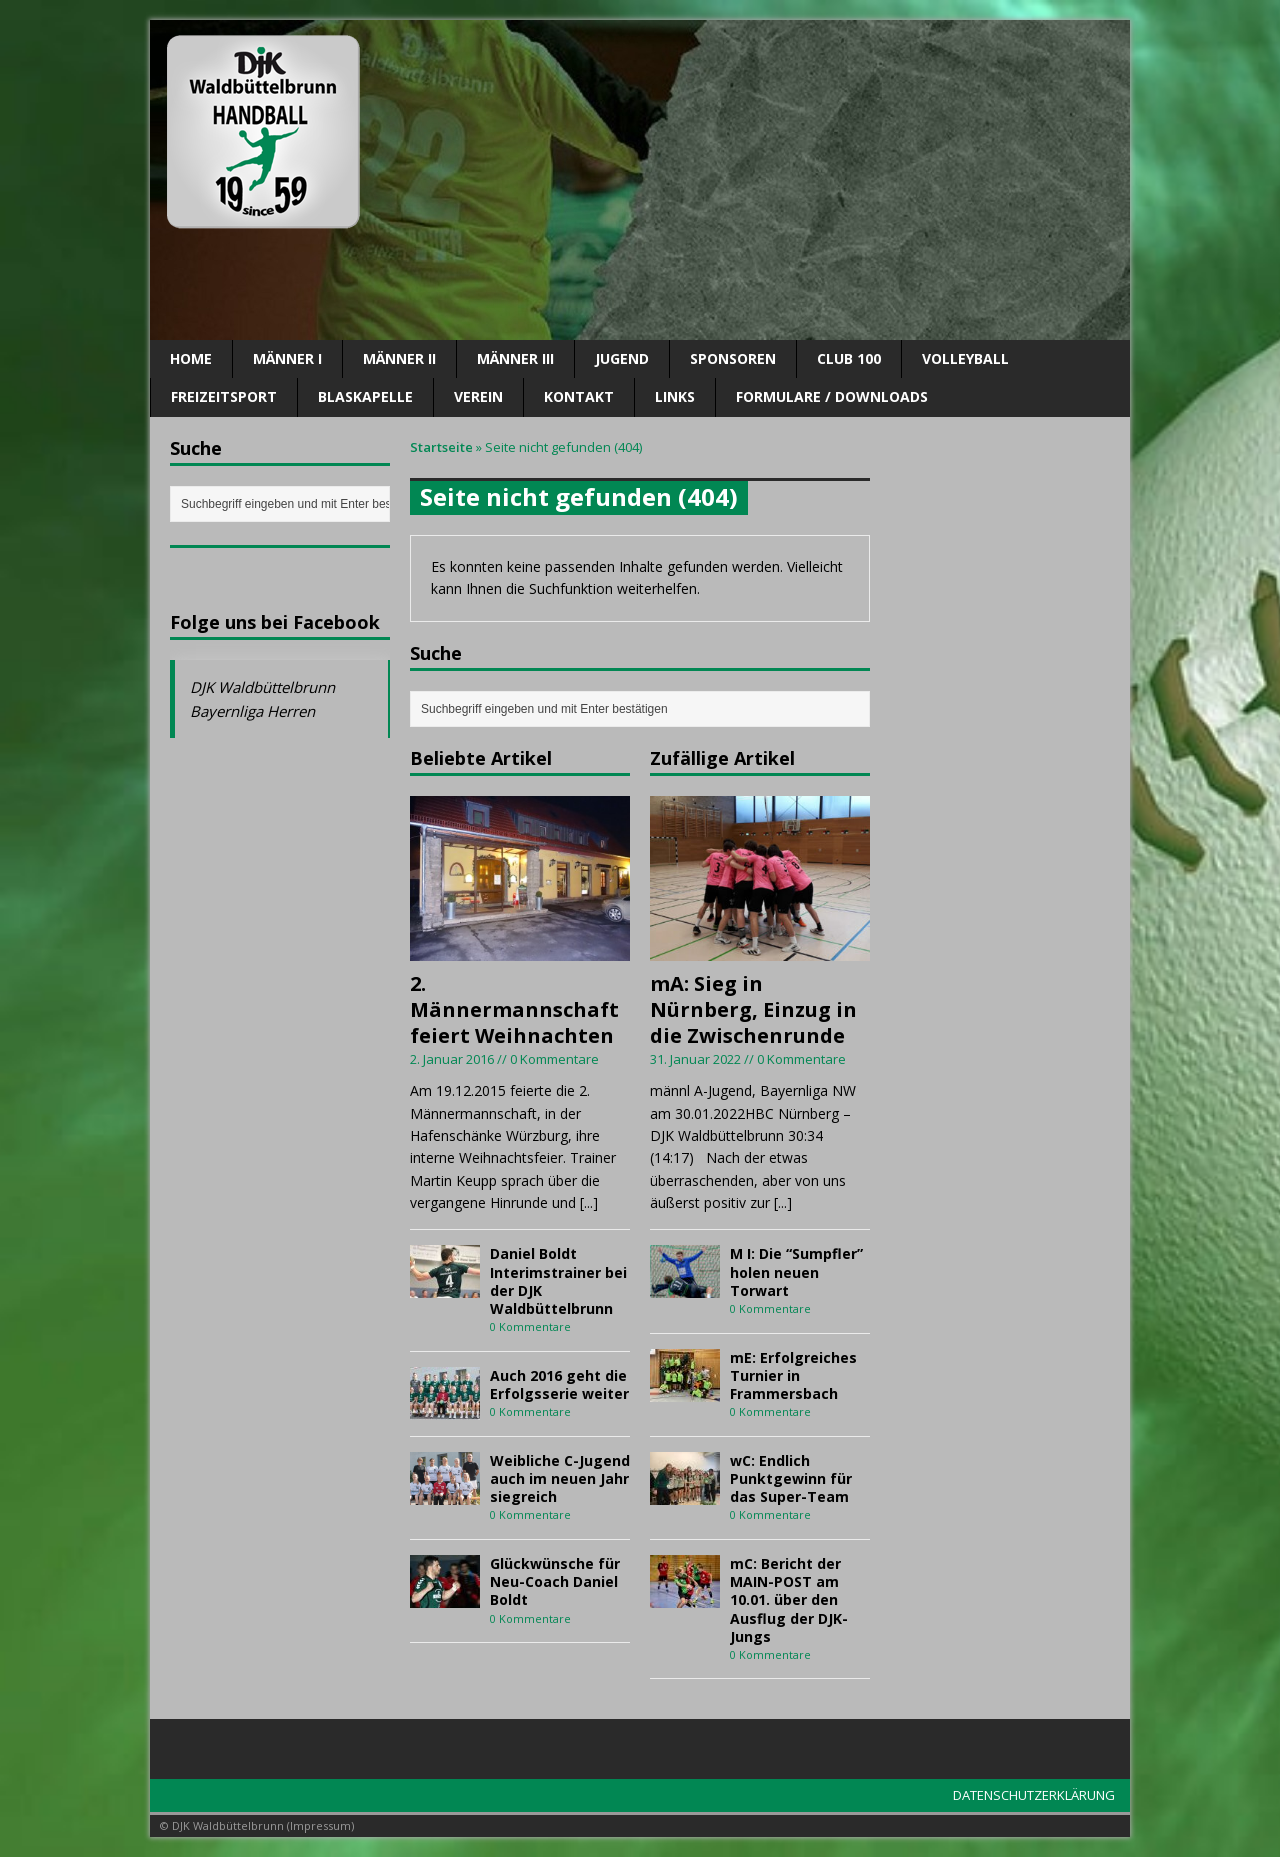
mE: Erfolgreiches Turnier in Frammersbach (793, 1375)
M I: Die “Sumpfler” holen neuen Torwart (796, 1271)
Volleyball (965, 358)
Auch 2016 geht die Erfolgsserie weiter (559, 1384)
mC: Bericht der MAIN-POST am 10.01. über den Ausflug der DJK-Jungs (789, 1600)
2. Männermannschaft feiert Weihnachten (514, 1009)
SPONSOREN (733, 358)
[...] (589, 1202)
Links (675, 396)
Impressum (320, 1825)
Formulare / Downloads (832, 396)
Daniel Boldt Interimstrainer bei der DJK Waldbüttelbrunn (558, 1281)
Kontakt (579, 396)
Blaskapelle (365, 396)
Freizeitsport (224, 396)
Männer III (515, 358)
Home (191, 358)
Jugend (622, 358)
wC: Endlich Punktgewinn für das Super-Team (791, 1478)
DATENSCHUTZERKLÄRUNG (1034, 1795)
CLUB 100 (849, 358)
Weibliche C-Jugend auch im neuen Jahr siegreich (560, 1478)
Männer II (399, 358)
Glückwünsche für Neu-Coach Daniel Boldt (555, 1581)
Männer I (287, 358)
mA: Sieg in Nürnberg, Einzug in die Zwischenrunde (753, 1009)
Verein (478, 396)
